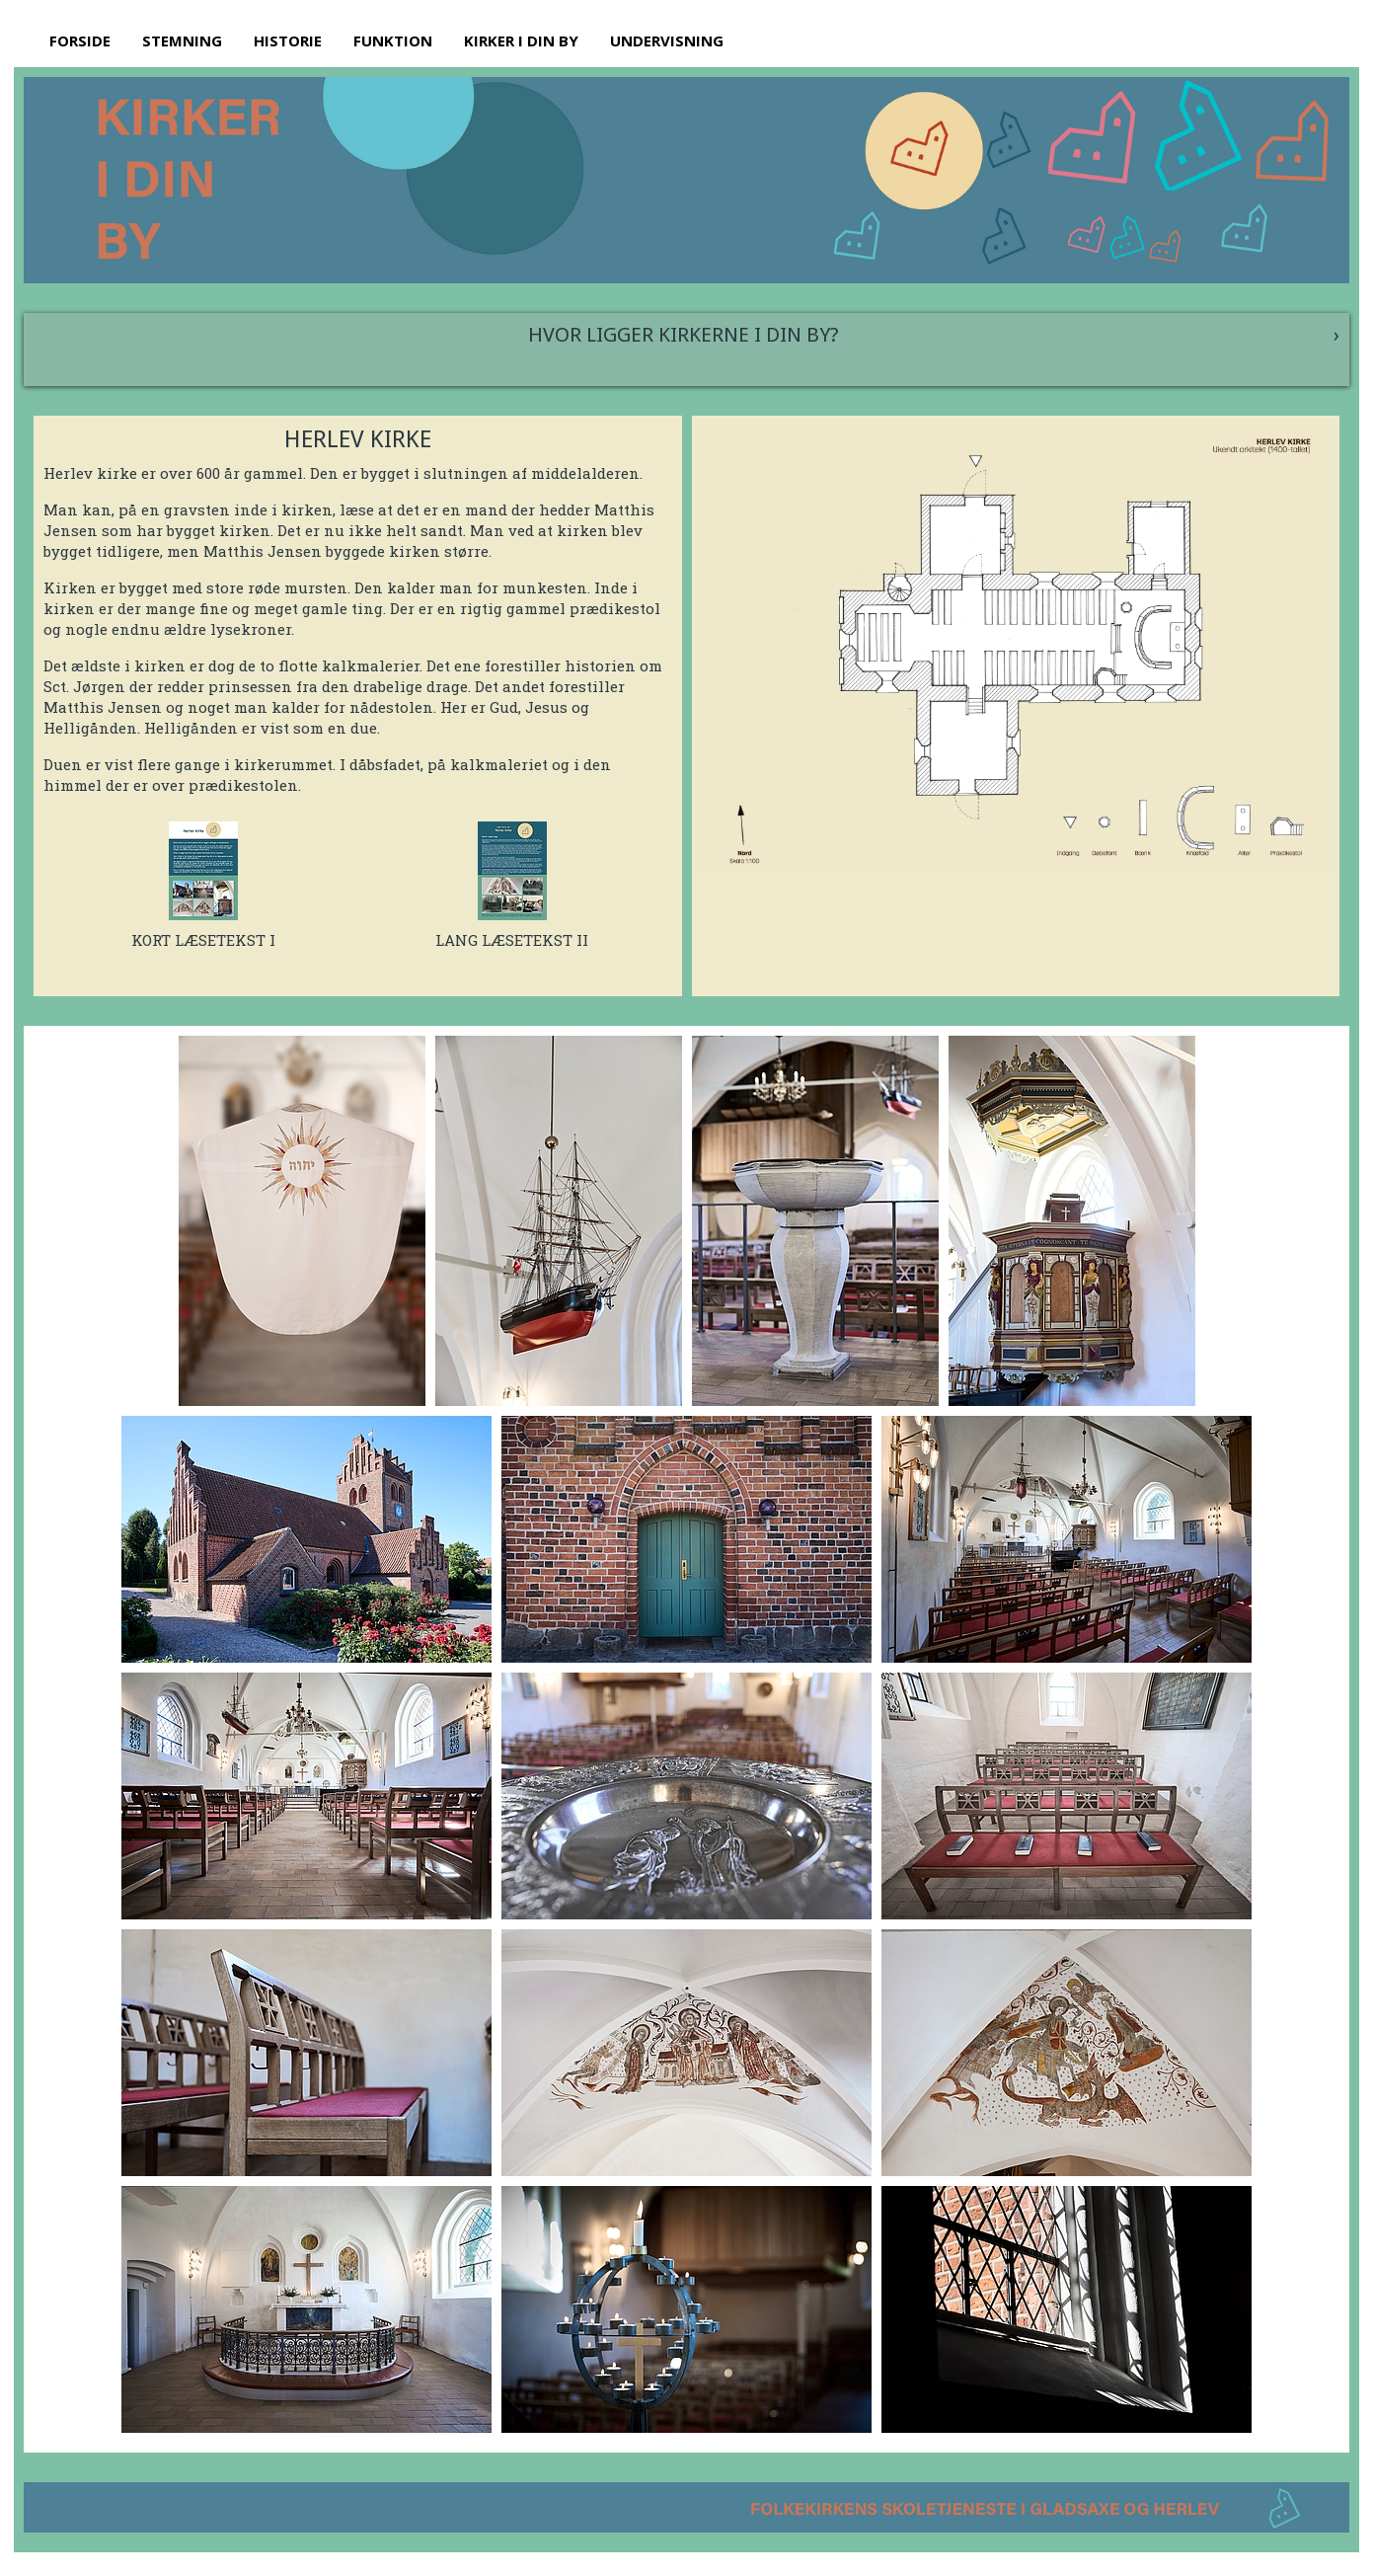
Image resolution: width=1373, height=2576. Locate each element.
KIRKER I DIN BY (521, 40)
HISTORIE (288, 40)
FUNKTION (392, 40)
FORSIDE (80, 40)
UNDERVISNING (667, 40)
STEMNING (182, 40)
